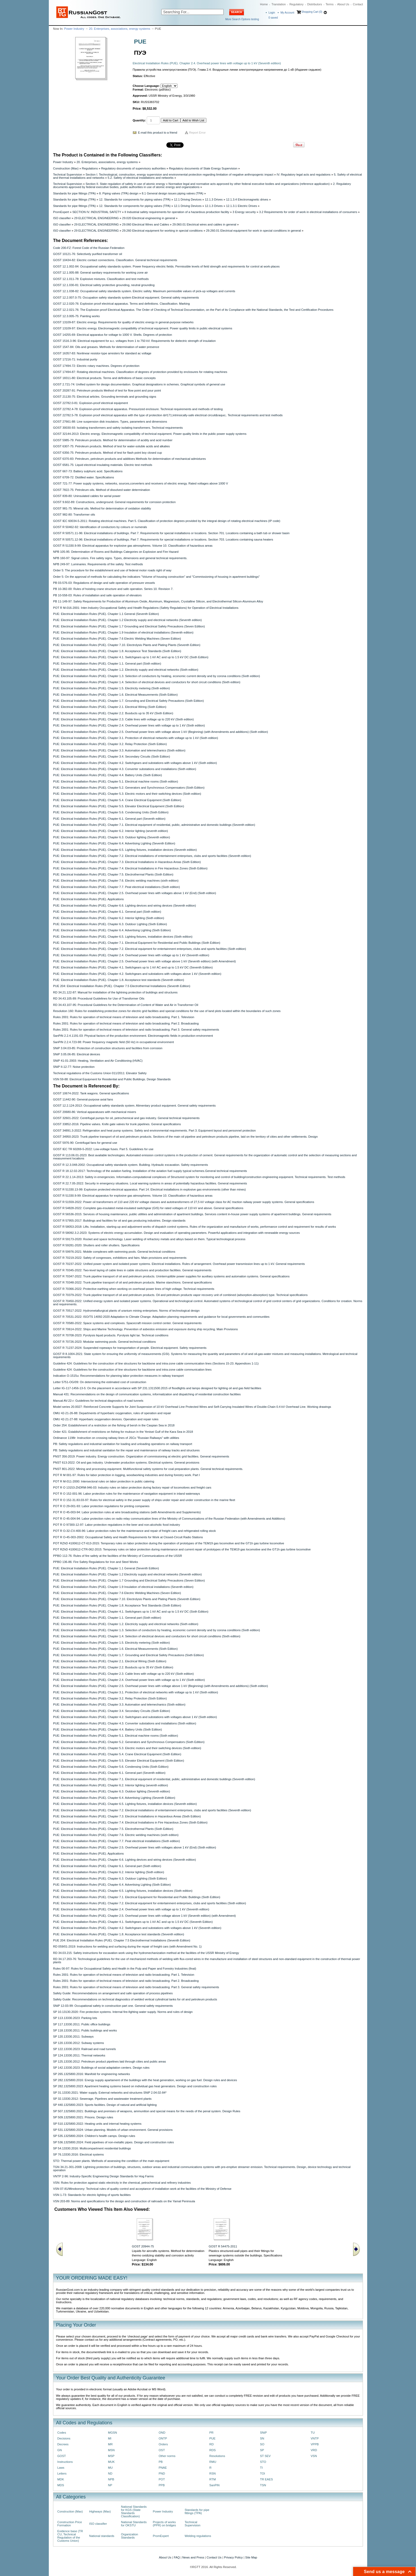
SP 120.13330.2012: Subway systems (78, 2042)
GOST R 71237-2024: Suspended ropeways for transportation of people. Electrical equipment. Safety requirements (129, 1347)
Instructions (65, 2461)
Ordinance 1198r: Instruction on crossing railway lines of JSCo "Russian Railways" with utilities (116, 1437)
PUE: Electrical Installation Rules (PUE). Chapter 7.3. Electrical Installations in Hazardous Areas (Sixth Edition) (127, 862)
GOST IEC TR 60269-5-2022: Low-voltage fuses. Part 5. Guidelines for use (103, 1149)
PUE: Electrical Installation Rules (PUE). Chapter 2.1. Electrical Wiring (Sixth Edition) (109, 706)
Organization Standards (129, 2536)
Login (271, 12)
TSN (263, 2485)
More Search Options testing (242, 19)
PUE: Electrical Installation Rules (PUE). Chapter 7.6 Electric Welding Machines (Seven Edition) (117, 638)
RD (211, 2444)
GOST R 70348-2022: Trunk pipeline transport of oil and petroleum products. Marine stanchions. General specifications (132, 1282)
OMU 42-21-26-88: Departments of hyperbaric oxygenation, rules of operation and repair (112, 1413)
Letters (62, 2473)
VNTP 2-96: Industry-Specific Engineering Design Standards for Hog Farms (103, 2176)
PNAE (163, 2467)
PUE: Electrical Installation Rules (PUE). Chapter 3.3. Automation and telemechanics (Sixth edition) (119, 750)
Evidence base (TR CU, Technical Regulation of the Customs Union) (70, 2536)
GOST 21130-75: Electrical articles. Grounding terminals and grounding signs (104, 396)
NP (110, 2485)
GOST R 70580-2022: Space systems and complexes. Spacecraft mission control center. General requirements (127, 1323)
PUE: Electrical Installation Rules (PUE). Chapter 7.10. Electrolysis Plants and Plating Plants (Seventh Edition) (126, 645)
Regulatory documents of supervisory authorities (133, 168)
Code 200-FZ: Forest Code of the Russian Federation (88, 247)
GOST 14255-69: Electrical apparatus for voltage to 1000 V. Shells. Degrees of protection (112, 334)
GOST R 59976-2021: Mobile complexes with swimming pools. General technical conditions (114, 1251)
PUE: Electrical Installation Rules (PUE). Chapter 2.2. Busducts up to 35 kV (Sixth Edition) (113, 713)
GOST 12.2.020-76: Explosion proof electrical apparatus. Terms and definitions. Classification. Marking (121, 303)
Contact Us (214, 2557)
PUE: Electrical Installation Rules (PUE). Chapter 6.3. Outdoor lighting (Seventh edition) (111, 837)
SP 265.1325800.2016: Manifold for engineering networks (91, 2074)
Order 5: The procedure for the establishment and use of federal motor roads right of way (112, 570)
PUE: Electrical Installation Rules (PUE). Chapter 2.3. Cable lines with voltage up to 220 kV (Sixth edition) (123, 719)
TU (313, 2432)
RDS (212, 2450)
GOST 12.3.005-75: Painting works (76, 316)
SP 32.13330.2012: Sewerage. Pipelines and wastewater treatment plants (102, 2098)
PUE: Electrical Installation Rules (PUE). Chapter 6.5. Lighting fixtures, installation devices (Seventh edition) (125, 849)
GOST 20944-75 (143, 2246)
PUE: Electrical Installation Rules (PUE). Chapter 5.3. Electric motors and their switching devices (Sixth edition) (127, 793)
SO (262, 2444)
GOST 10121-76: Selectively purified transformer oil (87, 254)
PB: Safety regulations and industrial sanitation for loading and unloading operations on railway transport (122, 1444)
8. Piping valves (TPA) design (118, 193)
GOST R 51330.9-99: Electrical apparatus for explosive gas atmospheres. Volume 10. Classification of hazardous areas (133, 545)
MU (110, 2467)
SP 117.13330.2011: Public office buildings (81, 2024)
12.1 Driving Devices (187, 199)
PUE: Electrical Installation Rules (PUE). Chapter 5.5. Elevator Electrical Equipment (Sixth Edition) (118, 806)
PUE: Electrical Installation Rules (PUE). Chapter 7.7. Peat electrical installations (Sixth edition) (116, 887)
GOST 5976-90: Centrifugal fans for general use (85, 1142)
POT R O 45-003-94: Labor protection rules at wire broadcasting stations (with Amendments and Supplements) (127, 1512)
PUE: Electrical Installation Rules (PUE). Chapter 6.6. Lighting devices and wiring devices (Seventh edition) (124, 905)
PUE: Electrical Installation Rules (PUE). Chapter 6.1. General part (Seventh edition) (109, 818)
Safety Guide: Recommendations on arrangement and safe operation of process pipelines (113, 1993)
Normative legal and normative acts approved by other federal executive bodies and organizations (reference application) (249, 183)
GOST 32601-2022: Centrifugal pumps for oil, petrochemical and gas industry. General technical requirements (126, 1118)
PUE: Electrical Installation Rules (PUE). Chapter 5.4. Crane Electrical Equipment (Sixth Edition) (117, 800)
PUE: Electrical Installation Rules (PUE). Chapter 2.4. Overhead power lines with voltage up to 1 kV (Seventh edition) (131, 955)
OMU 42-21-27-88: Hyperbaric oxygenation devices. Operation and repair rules (105, 1419)
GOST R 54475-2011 (223, 2246)
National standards (101, 2535)
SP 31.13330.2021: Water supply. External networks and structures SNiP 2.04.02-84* (110, 2092)
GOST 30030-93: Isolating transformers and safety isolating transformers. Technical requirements (118, 427)
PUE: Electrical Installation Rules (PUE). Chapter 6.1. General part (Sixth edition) (107, 911)
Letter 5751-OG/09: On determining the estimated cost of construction (99, 1382)
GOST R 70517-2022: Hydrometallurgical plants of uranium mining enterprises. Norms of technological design (126, 1310)
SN (262, 2438)
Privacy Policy (233, 2557)
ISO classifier (62, 218)
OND (162, 2432)
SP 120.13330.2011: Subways (73, 2036)
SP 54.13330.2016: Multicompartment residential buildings (92, 2148)
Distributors (314, 4)
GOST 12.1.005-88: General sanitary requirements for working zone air (100, 272)
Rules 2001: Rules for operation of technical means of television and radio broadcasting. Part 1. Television (123, 1017)
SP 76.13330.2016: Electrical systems (78, 2154)
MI (109, 2438)
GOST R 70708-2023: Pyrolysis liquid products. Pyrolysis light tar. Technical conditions (110, 1335)
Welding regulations (198, 2535)
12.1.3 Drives (214, 199)
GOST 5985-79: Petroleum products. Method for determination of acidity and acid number (112, 440)
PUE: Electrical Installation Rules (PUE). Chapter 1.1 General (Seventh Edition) (106, 613)
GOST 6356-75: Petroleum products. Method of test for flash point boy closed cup (107, 452)
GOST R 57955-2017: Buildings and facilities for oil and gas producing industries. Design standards (119, 1220)
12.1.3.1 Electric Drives (241, 205)
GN (59, 2450)
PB (161, 2461)
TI (261, 2467)
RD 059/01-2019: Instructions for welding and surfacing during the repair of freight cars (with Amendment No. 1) (127, 1946)
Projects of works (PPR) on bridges (164, 2523)
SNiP (263, 2432)
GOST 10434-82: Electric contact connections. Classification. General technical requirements (115, 260)
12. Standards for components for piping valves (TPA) (134, 199)
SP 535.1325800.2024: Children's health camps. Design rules (94, 2135)
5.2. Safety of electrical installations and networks (141, 177)
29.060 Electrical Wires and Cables (145, 224)
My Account (287, 12)
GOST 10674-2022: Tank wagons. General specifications (91, 1093)
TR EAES (266, 2479)
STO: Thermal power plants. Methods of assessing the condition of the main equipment (111, 2160)
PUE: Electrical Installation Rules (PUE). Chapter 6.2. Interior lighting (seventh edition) (110, 830)
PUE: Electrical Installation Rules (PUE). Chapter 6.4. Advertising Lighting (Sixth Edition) (112, 930)
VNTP (315, 2438)
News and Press (193, 2557)
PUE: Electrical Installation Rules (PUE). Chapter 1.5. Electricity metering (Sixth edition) (111, 688)
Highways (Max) (100, 2511)
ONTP (163, 2438)
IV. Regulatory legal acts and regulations (304, 174)
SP (262, 2450)
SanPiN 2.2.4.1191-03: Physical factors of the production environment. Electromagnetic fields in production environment (133, 1035)
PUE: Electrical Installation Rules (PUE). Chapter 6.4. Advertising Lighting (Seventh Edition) (114, 843)
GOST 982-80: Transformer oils (74, 514)
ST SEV (265, 2456)
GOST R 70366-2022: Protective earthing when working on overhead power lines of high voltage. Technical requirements (133, 1288)
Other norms (167, 2456)
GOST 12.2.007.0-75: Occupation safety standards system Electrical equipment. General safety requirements (126, 297)
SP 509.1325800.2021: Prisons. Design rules (83, 2117)
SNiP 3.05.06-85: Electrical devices (76, 1054)
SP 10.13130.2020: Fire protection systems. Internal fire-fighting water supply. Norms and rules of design (123, 2011)
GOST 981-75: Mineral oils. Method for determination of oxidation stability (102, 508)
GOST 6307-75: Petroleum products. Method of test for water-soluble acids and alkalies (111, 446)
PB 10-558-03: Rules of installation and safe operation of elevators (97, 595)
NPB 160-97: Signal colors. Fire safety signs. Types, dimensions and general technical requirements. (120, 558)
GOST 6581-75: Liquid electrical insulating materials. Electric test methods (102, 464)
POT (162, 2479)
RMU (212, 2461)
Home (264, 4)
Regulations (90, 168)
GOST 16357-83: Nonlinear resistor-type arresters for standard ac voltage (102, 353)
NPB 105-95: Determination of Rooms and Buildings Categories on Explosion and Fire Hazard (116, 551)
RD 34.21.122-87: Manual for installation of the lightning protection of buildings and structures (115, 992)
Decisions (63, 2438)
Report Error (197, 132)
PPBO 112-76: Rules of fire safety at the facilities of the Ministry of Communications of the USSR (117, 1555)
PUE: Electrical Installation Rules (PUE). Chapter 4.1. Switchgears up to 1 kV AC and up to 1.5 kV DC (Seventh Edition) (133, 967)
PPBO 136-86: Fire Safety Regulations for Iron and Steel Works (95, 1561)
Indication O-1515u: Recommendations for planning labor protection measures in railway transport (118, 1375)
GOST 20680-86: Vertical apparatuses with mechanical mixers (94, 1111)
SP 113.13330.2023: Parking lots (75, 2018)
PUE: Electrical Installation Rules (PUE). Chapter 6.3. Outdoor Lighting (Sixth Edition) (110, 924)
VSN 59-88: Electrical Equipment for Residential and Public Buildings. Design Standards (112, 1079)
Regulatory (296, 4)
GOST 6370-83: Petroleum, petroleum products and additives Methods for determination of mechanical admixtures (129, 458)
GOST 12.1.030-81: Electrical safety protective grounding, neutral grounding (103, 285)
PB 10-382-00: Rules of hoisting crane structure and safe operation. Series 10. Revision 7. (113, 588)
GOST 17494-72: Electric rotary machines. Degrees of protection (96, 365)
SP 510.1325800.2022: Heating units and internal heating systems (97, 2123)
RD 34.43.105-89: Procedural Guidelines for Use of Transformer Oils (98, 998)
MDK (60, 2479)
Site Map (251, 2557)
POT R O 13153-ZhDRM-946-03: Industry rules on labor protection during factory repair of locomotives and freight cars (132, 1487)
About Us (343, 4)
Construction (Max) (66, 168)
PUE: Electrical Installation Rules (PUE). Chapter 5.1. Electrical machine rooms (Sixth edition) (115, 781)
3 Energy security (244, 212)
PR (211, 2432)
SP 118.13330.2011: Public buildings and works (85, 2030)
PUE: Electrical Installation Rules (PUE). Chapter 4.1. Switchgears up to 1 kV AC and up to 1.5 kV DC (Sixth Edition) (130, 657)
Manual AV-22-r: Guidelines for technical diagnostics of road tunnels (98, 1400)
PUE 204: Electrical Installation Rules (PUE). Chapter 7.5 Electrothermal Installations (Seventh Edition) (121, 986)
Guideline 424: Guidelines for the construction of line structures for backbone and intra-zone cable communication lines (132, 1369)
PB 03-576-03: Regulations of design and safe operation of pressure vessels (104, 582)
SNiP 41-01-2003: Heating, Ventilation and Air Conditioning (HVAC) (97, 1060)
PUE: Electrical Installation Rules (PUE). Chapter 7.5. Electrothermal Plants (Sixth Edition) (113, 874)
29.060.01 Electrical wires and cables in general (204, 224)
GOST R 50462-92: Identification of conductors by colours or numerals (100, 527)
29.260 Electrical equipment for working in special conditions (162, 230)
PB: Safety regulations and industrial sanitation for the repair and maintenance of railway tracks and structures (126, 1450)
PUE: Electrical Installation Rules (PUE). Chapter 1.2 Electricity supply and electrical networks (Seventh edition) (127, 620)
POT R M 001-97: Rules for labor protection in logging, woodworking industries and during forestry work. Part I (126, 1475)
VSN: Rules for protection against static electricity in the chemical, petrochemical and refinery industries (122, 2182)
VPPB (315, 2444)
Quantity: (139, 120)
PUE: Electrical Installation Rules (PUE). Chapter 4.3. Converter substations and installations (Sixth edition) (124, 769)
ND (110, 2473)
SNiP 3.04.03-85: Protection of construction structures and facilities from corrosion (107, 1048)
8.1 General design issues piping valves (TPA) (172, 193)
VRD (314, 2450)
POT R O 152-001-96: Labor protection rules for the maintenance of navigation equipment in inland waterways (126, 1493)
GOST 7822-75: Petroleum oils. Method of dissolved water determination (101, 489)
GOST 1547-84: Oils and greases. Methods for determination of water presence (106, 346)
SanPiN (214, 2485)
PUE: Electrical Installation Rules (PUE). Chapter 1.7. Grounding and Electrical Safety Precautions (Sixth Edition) (128, 700)
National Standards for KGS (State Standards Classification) (134, 2511)
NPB (111, 2479)
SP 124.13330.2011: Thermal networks (79, 2055)
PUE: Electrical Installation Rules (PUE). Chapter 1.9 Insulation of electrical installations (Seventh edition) (123, 632)
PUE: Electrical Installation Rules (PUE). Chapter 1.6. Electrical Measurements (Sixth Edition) (115, 694)
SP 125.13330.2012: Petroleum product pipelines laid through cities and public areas (109, 2061)
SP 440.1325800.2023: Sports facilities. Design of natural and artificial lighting (105, 2104)
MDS (60, 2485)
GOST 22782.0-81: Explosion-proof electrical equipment (90, 403)
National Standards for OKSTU (134, 2523)
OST (162, 2450)
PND (162, 2473)
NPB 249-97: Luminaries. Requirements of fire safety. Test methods (98, 564)
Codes (61, 2432)
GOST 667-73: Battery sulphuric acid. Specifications (88, 471)
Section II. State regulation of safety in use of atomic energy (125, 183)
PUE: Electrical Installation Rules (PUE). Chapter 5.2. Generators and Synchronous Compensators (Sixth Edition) (129, 787)
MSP (111, 2456)
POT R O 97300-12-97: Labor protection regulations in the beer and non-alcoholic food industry (116, 1524)
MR (110, 2444)
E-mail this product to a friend (157, 132)
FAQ (177, 2557)
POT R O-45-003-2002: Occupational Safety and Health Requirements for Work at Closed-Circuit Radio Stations (128, 1537)
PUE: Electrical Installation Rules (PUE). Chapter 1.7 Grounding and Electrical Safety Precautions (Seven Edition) (129, 626)
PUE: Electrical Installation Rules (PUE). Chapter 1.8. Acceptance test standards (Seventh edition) (118, 979)
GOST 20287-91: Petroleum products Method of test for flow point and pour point (107, 390)
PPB (162, 2485)
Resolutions (217, 2456)
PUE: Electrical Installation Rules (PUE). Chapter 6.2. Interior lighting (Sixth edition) (108, 918)
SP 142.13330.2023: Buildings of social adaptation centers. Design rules (101, 2067)
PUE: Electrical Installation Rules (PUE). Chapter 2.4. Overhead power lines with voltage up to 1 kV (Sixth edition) (129, 725)
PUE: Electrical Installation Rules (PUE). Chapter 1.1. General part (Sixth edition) (107, 663)
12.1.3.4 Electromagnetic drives (247, 199)
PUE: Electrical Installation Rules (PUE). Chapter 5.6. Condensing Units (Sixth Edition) (110, 812)
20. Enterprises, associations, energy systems (119, 28)
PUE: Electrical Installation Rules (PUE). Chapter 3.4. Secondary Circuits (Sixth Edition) (111, 756)
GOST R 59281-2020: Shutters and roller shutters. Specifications (96, 1245)
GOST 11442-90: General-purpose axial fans (83, 1099)
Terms (329, 4)
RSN (212, 2473)
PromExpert (61, 212)
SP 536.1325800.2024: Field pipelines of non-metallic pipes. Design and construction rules (113, 2142)
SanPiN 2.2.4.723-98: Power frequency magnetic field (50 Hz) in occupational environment (113, 1042)
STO (263, 2461)
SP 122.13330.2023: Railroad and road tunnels (84, 2049)
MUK (111, 2461)
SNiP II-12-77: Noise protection (73, 1066)
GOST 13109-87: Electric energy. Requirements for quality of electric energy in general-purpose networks (123, 322)
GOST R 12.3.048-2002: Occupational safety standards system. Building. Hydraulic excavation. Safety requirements (130, 1164)
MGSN (112, 2432)
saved (273, 17)
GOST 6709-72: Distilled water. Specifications (83, 477)
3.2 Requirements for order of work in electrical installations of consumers (308, 212)
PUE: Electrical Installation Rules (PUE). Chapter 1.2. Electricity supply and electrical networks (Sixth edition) (125, 669)
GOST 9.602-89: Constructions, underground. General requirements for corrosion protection (114, 502)
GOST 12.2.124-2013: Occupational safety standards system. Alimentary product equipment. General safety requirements (134, 1105)
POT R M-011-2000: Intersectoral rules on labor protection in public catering (103, 1481)
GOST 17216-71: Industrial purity (75, 359)
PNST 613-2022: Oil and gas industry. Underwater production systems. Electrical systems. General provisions (126, 1462)
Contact (358, 4)
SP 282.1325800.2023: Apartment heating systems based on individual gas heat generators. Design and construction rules (135, 2086)
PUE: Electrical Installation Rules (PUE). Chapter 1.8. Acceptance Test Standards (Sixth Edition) (117, 651)
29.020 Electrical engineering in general (148, 218)
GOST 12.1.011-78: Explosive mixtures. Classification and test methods (101, 278)
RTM (212, 2479)
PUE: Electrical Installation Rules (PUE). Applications (88, 899)
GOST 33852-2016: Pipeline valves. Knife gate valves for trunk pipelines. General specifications (117, 1124)
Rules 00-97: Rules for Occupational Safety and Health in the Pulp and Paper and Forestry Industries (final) (124, 1968)
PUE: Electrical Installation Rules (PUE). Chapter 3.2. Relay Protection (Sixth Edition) (110, 744)
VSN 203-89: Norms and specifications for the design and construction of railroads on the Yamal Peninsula (124, 2201)
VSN (314, 2456)
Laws (60, 2467)
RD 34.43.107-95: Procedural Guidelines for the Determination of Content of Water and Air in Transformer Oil (125, 1004)
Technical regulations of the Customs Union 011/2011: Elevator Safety (99, 1073)
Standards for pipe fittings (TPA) (74, 193)
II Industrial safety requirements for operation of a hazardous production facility (176, 212)
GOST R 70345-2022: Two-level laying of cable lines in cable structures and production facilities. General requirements (132, 1270)
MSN (111, 2450)
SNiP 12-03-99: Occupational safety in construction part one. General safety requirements (113, 2005)
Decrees (62, 2444)
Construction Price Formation (69, 2523)
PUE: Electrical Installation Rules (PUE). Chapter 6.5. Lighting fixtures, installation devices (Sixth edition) (122, 936)
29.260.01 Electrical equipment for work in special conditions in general (253, 230)
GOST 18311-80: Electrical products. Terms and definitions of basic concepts (104, 378)
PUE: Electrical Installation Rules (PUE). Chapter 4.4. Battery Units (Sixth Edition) (107, 775)
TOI (262, 2473)
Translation (278, 4)
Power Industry (74, 28)
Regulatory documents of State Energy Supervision (203, 168)
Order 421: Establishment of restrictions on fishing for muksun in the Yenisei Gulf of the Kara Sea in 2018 (123, 1431)
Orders (163, 2444)
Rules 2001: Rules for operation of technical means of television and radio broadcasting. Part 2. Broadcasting (126, 1023)
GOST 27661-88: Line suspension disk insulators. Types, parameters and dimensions (110, 421)
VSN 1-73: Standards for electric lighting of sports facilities (92, 2194)
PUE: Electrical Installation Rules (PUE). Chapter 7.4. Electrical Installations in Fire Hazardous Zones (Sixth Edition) (130, 868)
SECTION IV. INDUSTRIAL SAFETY (96, 212)
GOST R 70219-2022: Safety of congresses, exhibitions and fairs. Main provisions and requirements (120, 1257)
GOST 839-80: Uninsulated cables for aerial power (86, 496)
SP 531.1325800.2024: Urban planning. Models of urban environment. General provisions (113, 2129)
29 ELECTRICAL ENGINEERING (96, 218)
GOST (61, 2456)
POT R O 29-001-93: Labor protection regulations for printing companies (101, 1506)
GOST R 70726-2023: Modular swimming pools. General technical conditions (104, 1341)
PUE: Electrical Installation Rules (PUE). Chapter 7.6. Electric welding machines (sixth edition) (116, 880)
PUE (212, 2438)
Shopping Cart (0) (311, 11)
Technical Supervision (67, 174)
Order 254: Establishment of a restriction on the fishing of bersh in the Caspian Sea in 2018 (114, 1425)
